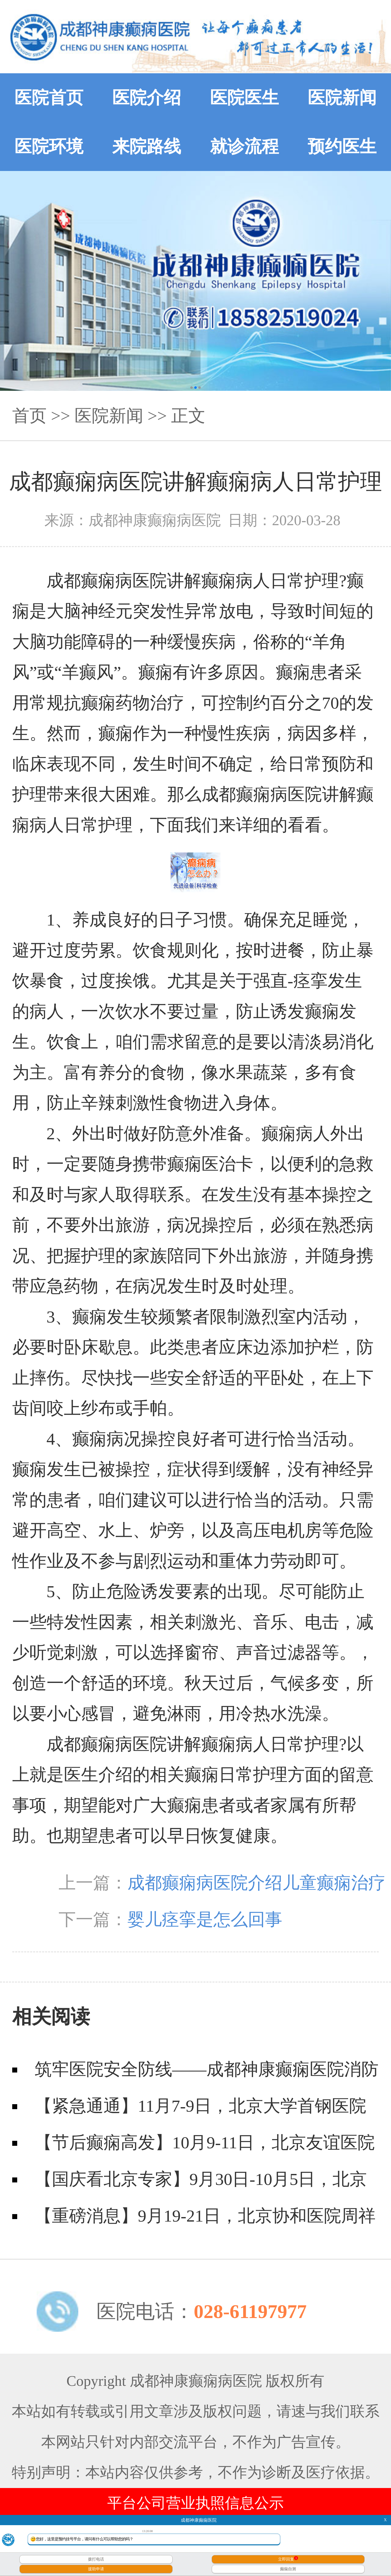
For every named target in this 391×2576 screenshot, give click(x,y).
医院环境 (48, 146)
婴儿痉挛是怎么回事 (204, 1919)
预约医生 (342, 146)
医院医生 (244, 97)
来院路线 (146, 146)
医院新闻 (342, 97)
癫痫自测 (288, 2569)
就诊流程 (244, 146)
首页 (29, 415)
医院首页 (48, 97)
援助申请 (96, 2569)
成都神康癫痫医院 (199, 2520)
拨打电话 (96, 2559)
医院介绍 (146, 97)
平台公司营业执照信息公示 (195, 2503)
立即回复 (288, 2558)
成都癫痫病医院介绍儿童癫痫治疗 (256, 1882)
